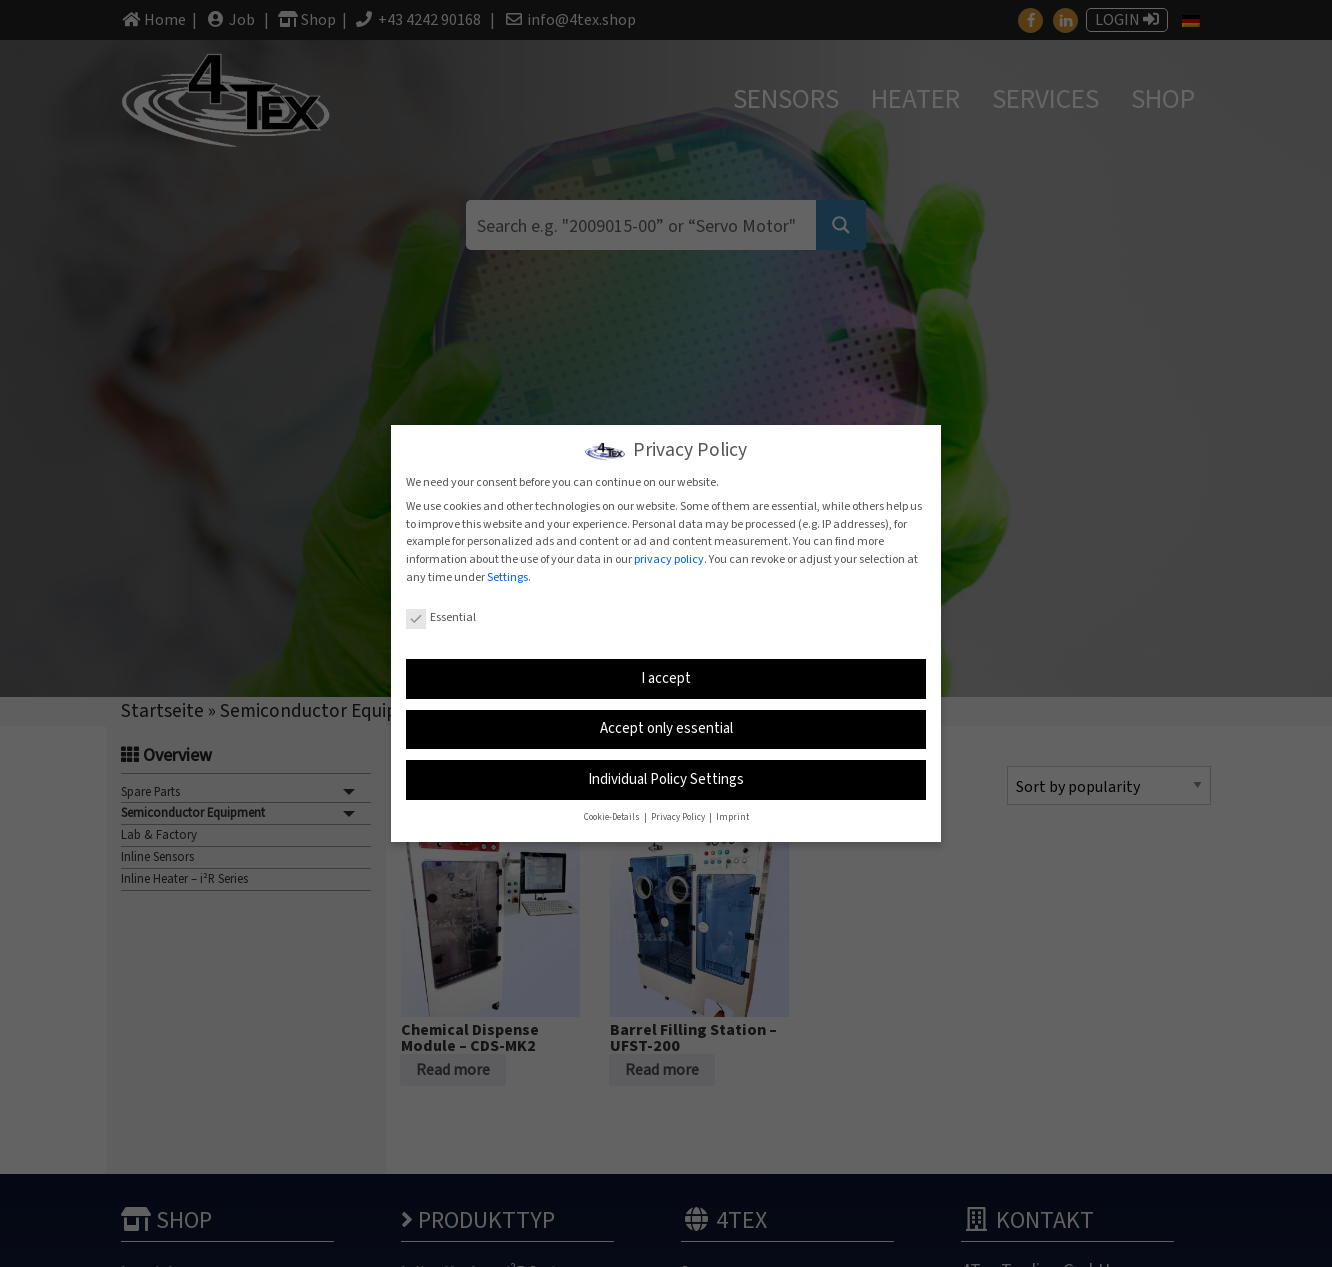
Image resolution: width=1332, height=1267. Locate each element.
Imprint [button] (732, 817)
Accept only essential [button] (666, 728)
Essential (441, 617)
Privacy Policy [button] (679, 817)
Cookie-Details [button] (613, 817)
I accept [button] (666, 677)
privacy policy (669, 559)
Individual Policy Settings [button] (666, 778)
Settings (507, 577)
